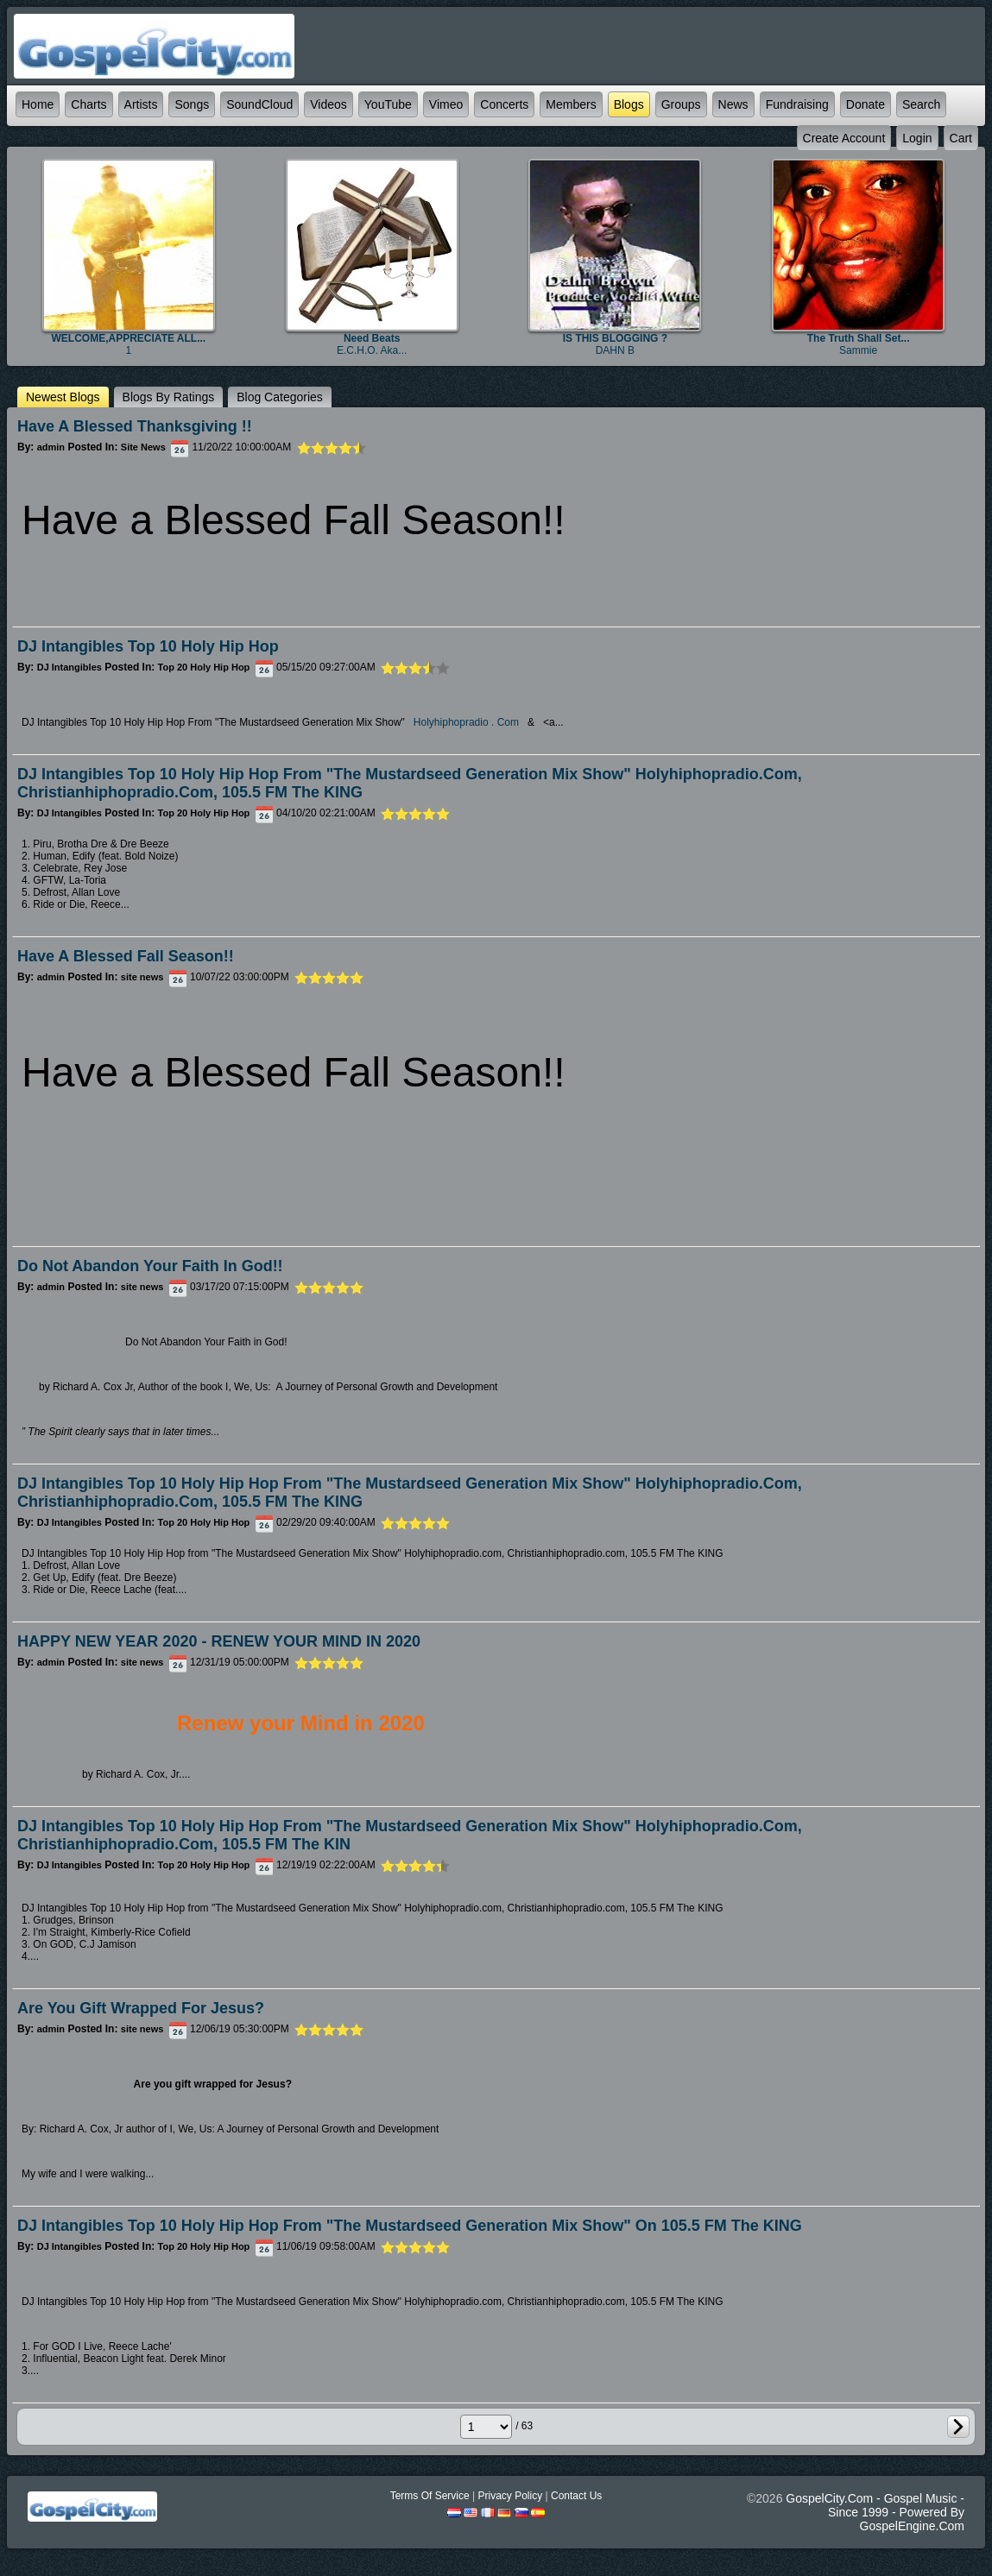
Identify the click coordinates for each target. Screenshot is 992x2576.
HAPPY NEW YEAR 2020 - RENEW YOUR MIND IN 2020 (218, 1641)
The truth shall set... (858, 338)
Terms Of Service (430, 2496)
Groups (681, 104)
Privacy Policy (509, 2496)
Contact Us (576, 2496)
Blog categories (280, 397)
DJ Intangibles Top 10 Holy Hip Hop (148, 646)
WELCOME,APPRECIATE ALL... (129, 338)
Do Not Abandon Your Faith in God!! (150, 1266)
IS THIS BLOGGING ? (615, 338)
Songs (191, 104)
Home (38, 104)
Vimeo (446, 104)
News (733, 104)
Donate (865, 104)
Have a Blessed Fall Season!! (125, 956)
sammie (858, 350)
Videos (328, 104)
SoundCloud (259, 104)
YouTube (388, 104)
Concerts (504, 104)
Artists (141, 104)
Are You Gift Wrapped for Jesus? (140, 2008)
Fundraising (797, 104)
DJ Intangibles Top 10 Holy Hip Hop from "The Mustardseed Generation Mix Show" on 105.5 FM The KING (409, 2225)
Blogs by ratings (169, 397)
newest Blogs (63, 397)
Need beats (372, 338)
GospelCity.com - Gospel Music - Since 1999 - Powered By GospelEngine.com (875, 2512)
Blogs (629, 104)
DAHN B (615, 350)
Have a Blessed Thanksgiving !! (134, 426)
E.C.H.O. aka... (372, 350)
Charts (88, 104)
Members (571, 104)
